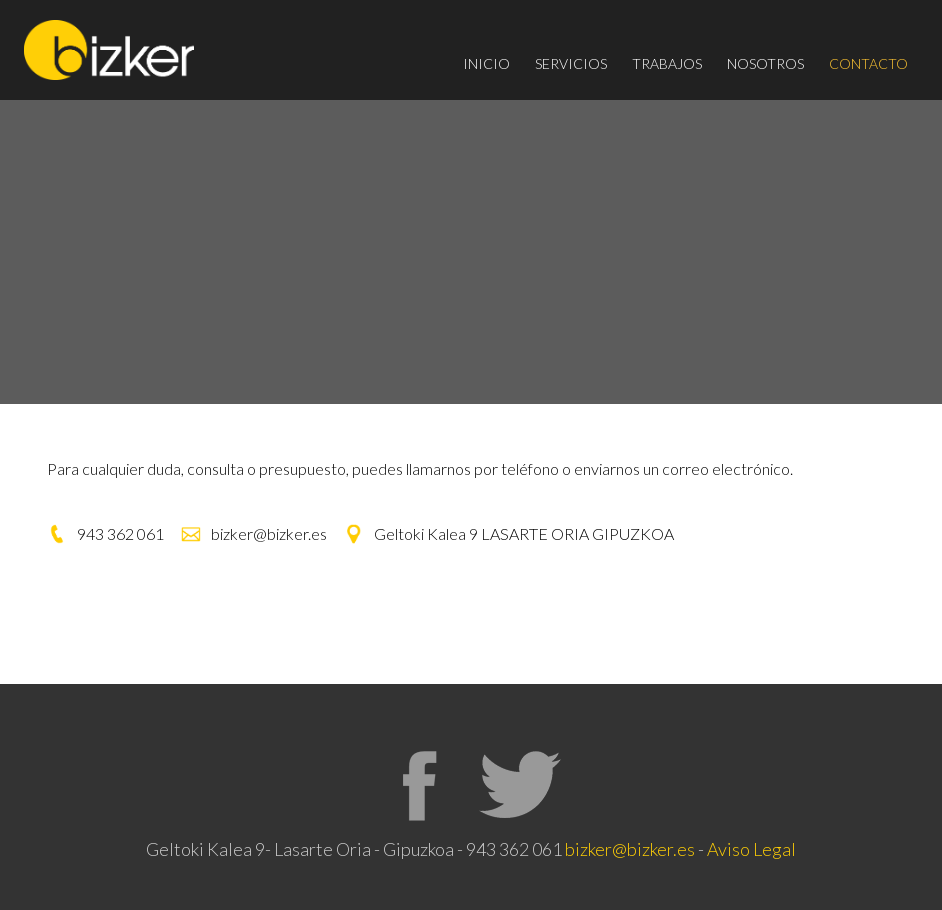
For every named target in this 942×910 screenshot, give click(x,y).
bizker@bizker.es (630, 849)
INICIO (486, 63)
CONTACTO (868, 63)
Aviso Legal (751, 849)
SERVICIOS (571, 63)
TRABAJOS (667, 63)
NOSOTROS (765, 63)
